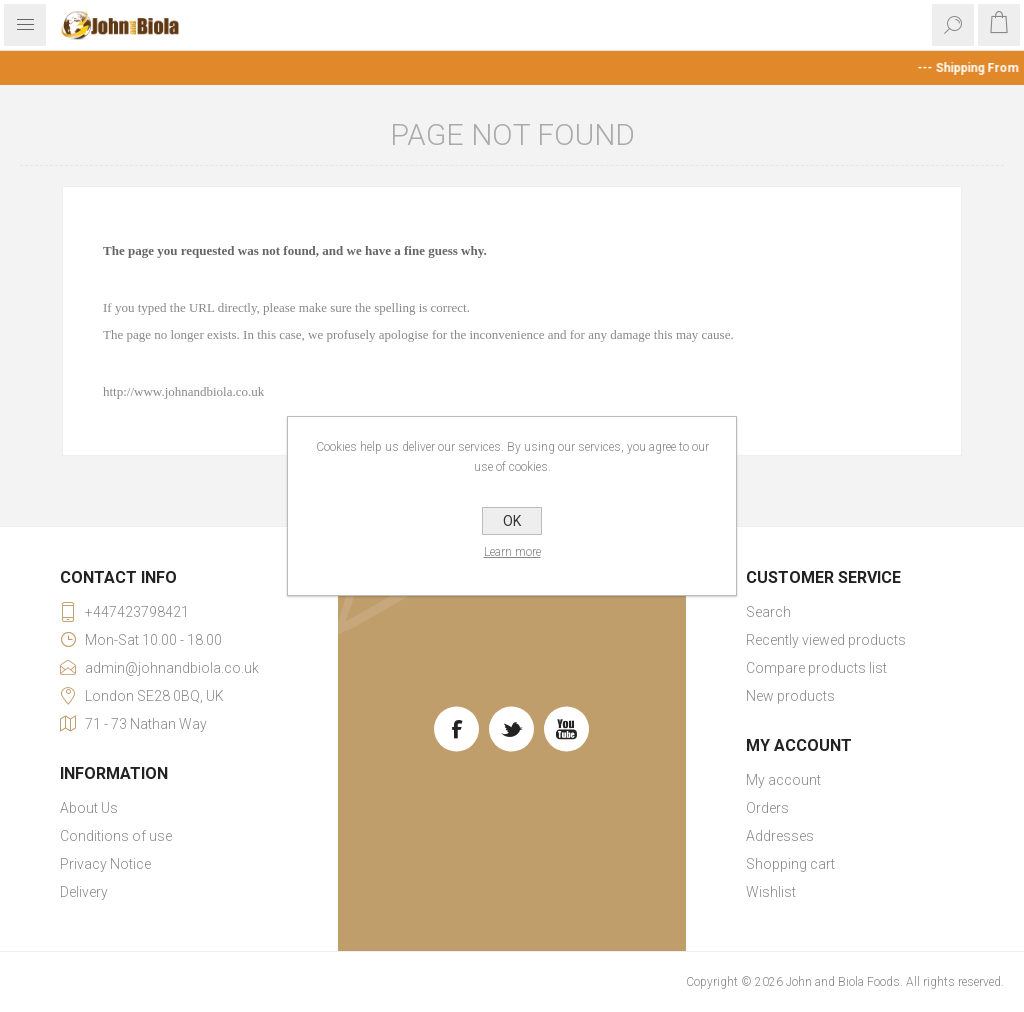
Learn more (512, 552)
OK (512, 521)
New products (790, 696)
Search (768, 612)
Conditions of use (116, 836)
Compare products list (816, 668)
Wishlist (771, 892)
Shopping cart (790, 864)
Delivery (84, 892)
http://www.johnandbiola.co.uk (183, 391)
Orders (767, 808)
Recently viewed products (826, 640)
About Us (89, 808)
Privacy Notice (105, 864)
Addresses (780, 836)
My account (783, 780)
